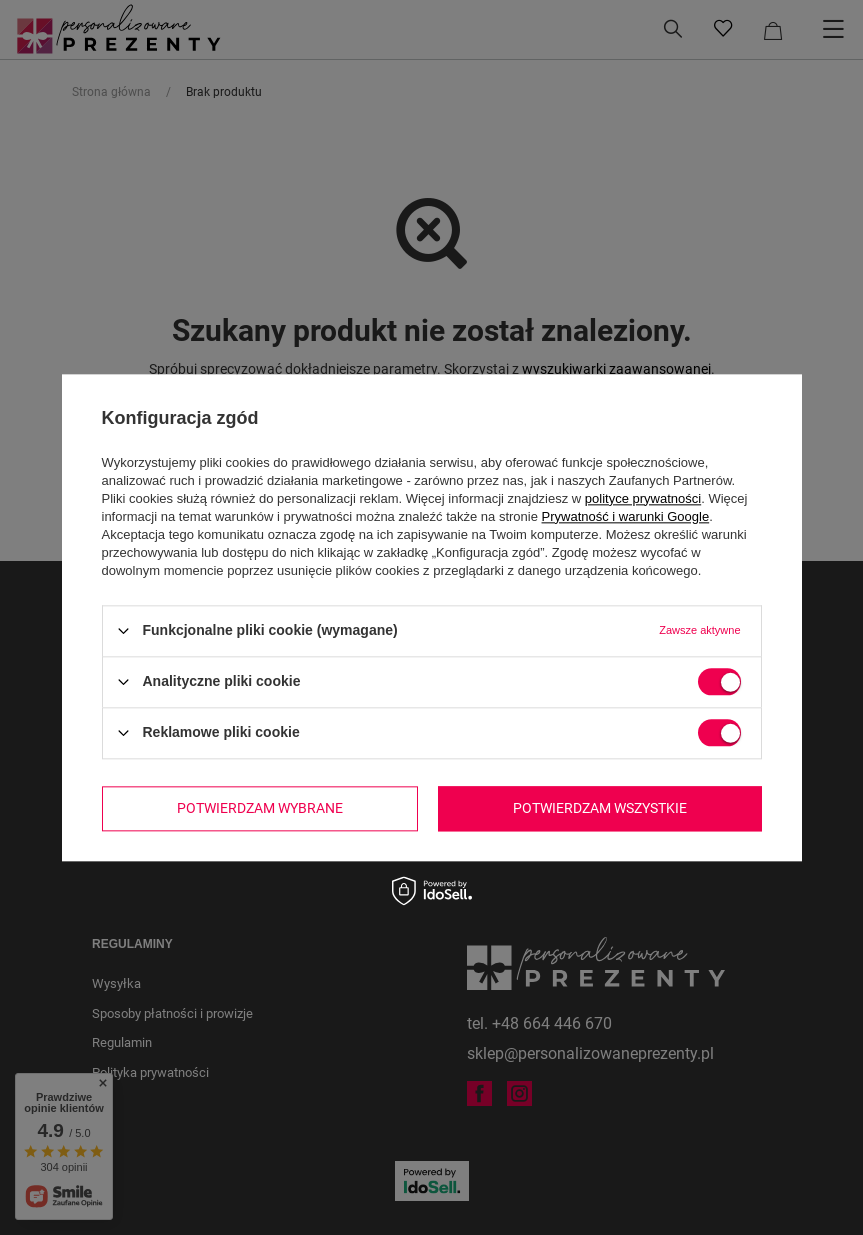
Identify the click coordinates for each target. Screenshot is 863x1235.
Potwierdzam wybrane (260, 808)
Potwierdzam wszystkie (600, 808)
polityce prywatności (643, 498)
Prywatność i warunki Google (626, 516)
